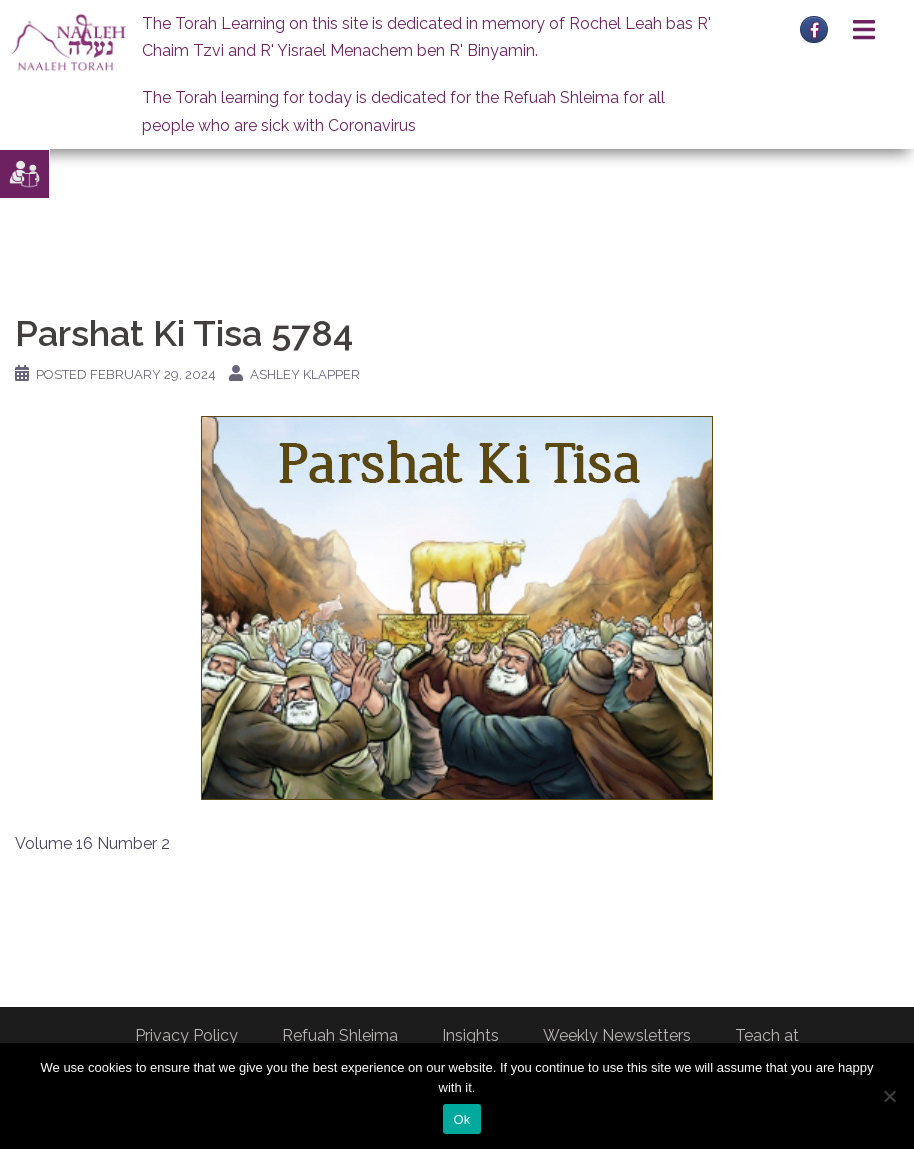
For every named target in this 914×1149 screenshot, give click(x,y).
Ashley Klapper (305, 374)
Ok (461, 1119)
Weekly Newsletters (617, 1035)
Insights (470, 1035)
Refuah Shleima (340, 1035)
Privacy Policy (186, 1035)
